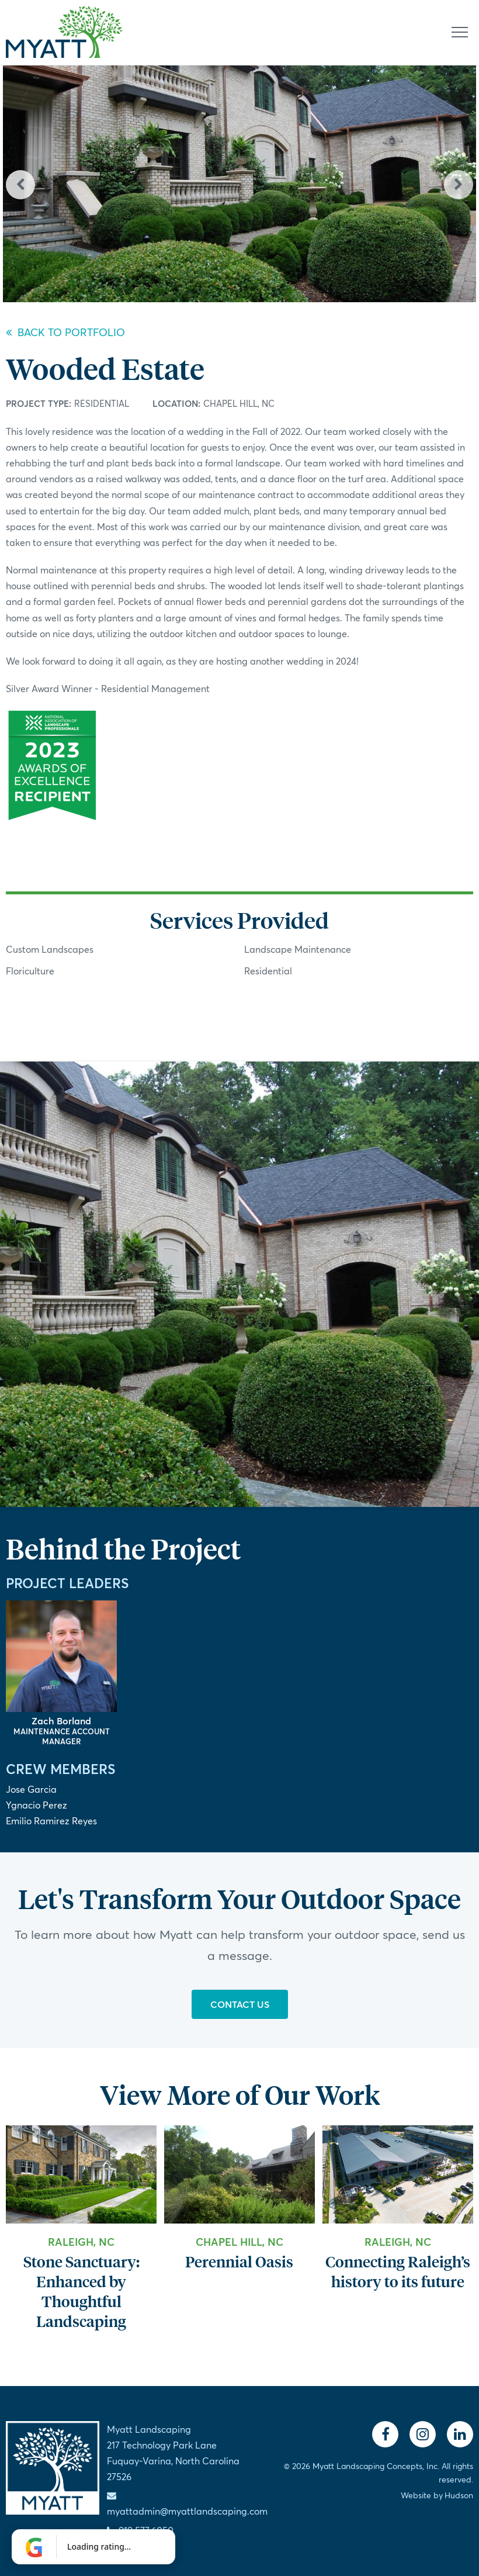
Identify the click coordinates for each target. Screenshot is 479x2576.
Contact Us (239, 2004)
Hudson (459, 2495)
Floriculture (30, 970)
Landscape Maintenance (297, 949)
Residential (101, 403)
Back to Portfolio (65, 332)
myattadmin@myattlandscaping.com (187, 2511)
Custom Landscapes (49, 949)
